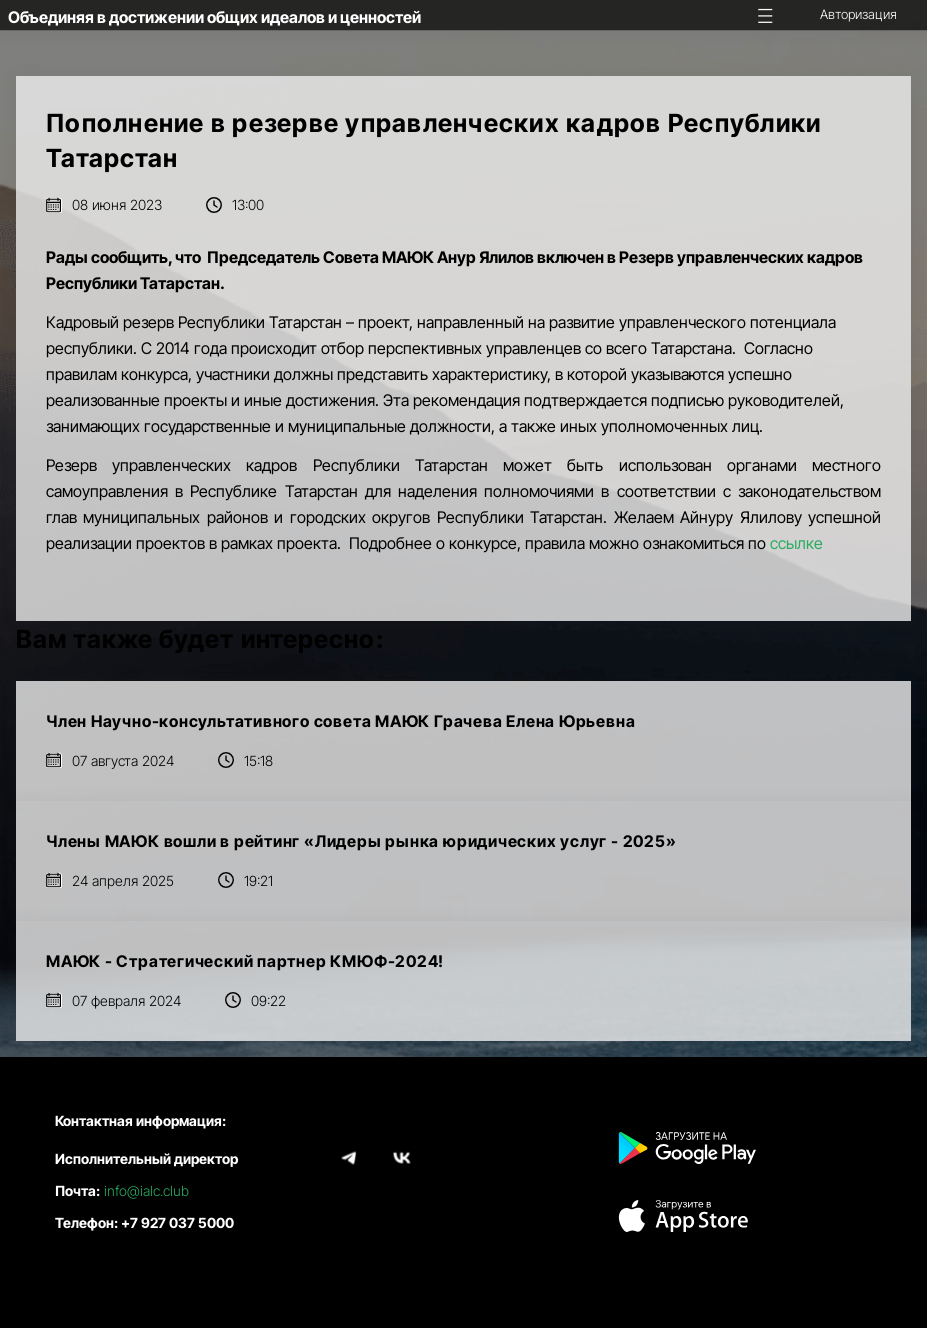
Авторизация (858, 14)
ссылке (796, 543)
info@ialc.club (146, 1190)
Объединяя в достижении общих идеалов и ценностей (214, 17)
